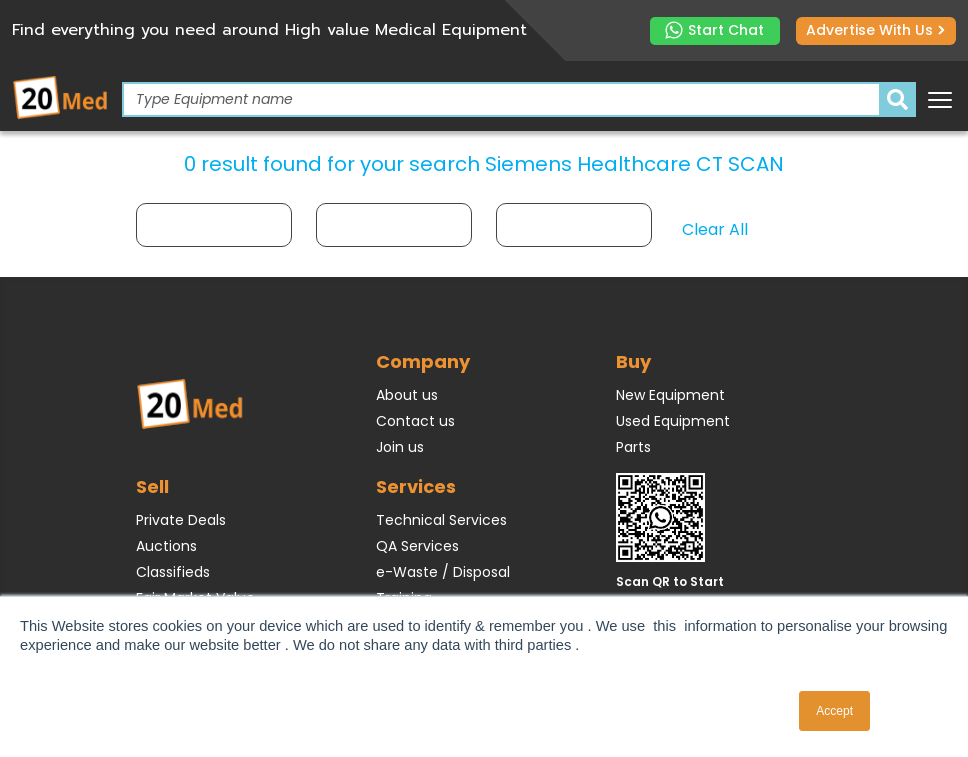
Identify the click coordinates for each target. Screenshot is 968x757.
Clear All (715, 229)
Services (416, 486)
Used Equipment (673, 421)
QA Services (417, 546)
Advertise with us (875, 30)
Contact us (415, 421)
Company (423, 361)
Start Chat (714, 30)
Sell (152, 486)
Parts (633, 447)
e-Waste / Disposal (443, 572)
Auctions (166, 546)
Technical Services (441, 520)
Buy (633, 361)
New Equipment (670, 395)
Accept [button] (834, 711)
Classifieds (173, 572)
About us (407, 395)
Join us (400, 447)
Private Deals (181, 520)
